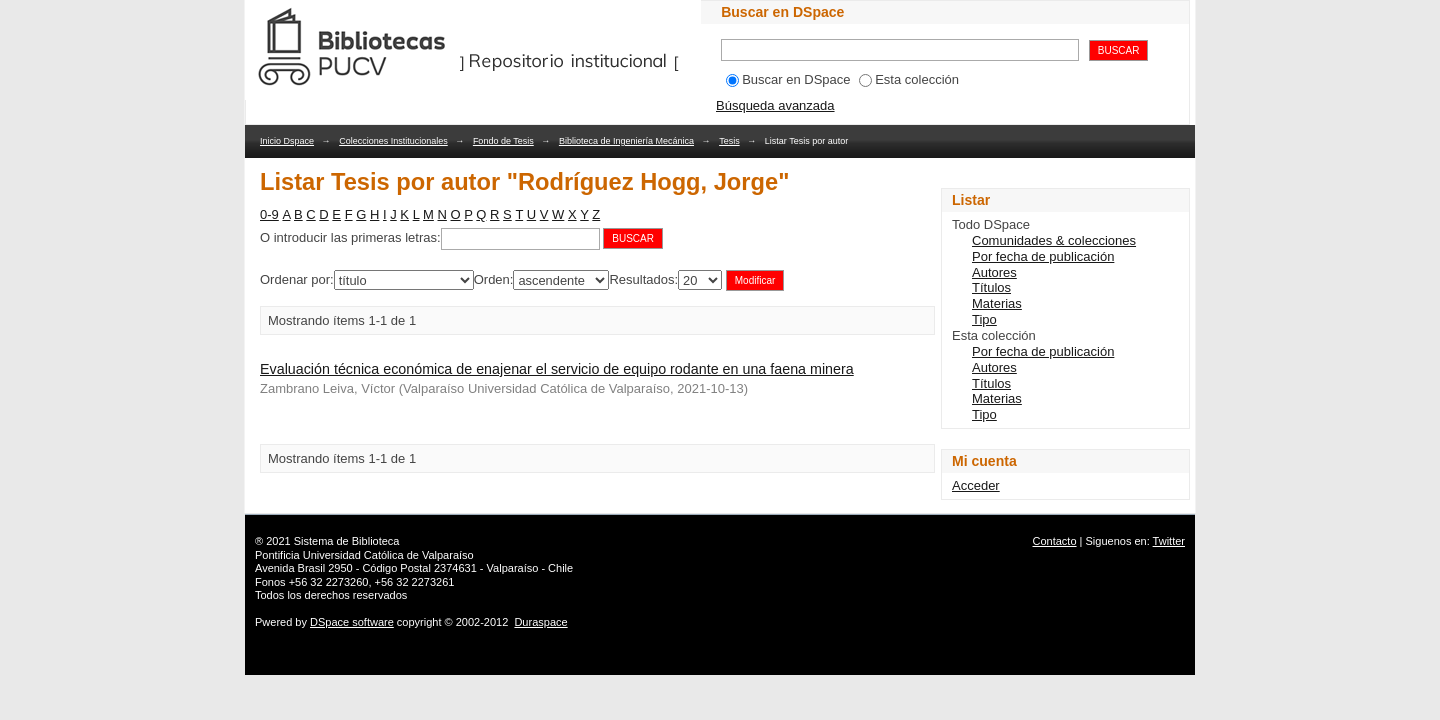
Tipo (984, 319)
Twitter (1169, 541)
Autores (994, 272)
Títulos (991, 287)
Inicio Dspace (287, 141)
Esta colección (909, 79)
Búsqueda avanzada (775, 105)
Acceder (976, 485)
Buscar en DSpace (788, 79)
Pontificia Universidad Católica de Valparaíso (364, 555)
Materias (997, 303)
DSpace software (352, 622)
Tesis (729, 141)
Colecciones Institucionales (393, 141)
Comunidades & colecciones (1054, 240)
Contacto (1055, 541)
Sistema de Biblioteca (347, 541)
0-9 (269, 214)
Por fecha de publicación (1043, 256)
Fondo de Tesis (503, 141)
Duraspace (540, 622)
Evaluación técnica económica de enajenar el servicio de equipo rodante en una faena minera (557, 369)
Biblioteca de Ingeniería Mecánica (626, 141)
